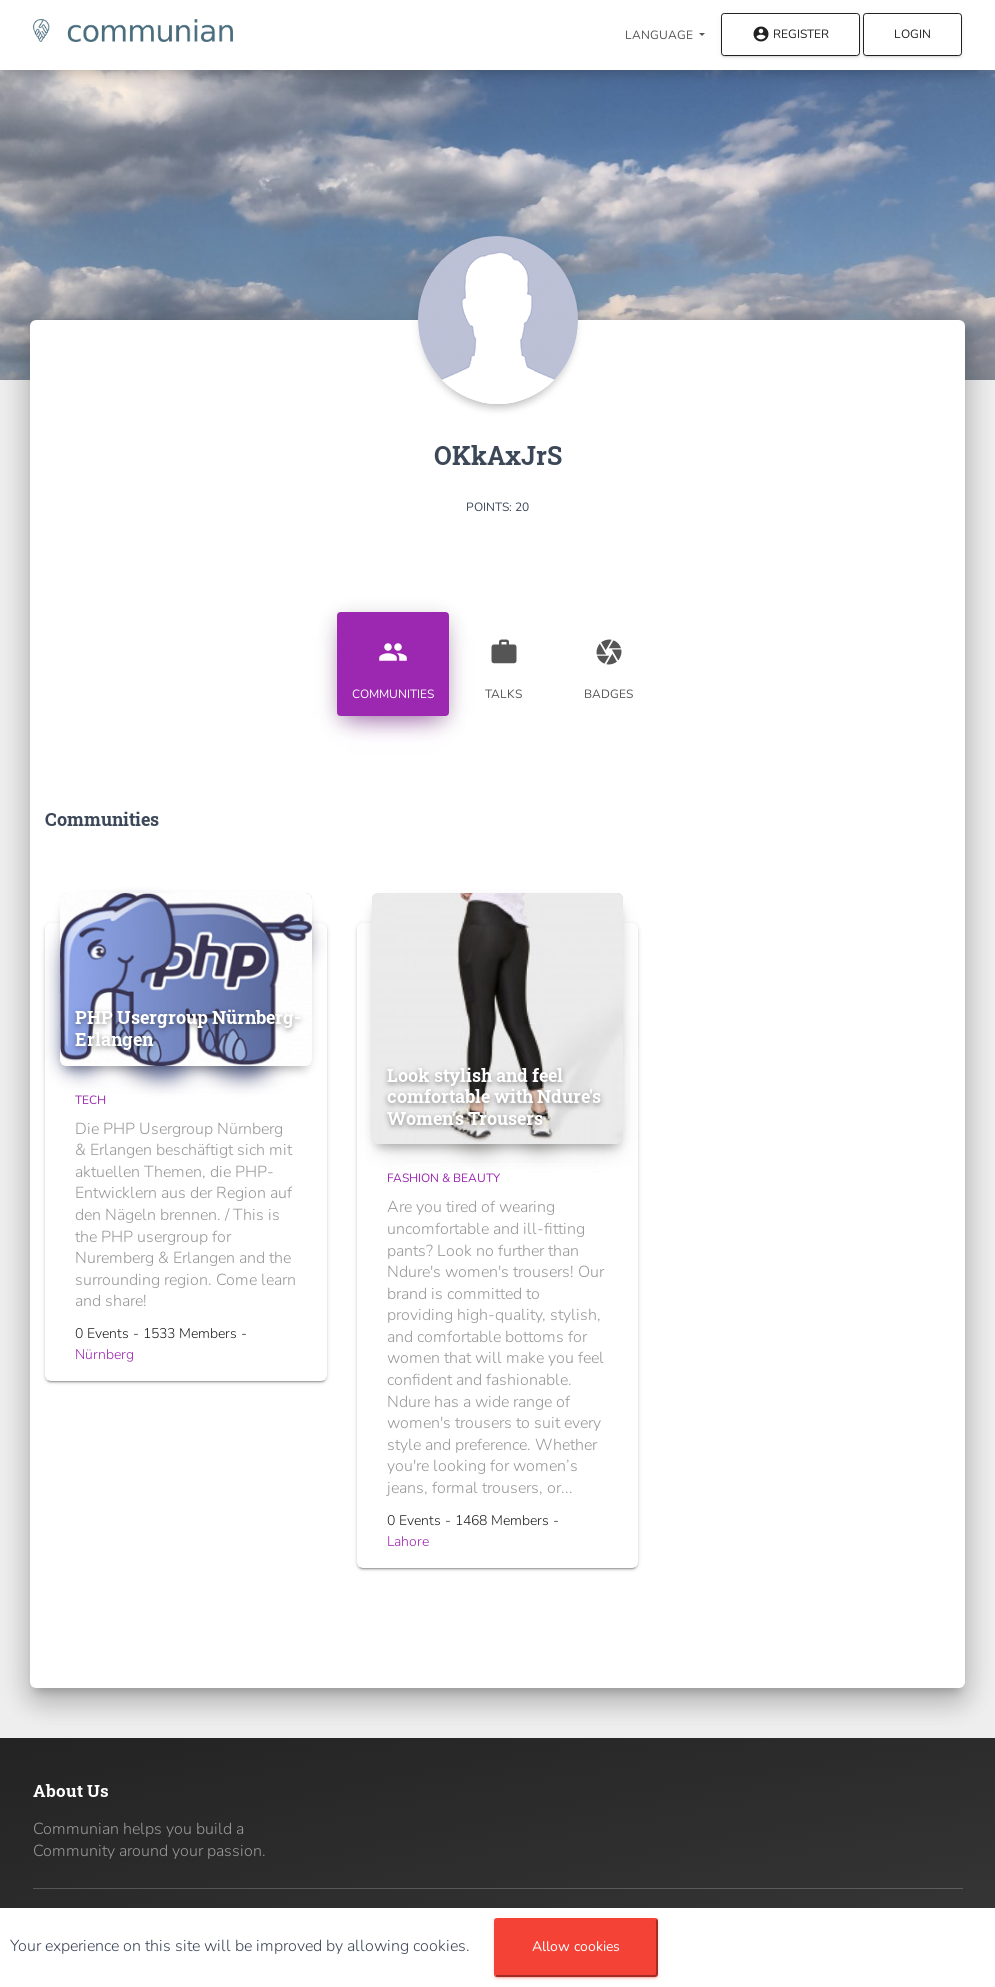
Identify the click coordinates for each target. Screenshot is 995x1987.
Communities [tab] (393, 662)
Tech (90, 1100)
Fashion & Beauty (443, 1178)
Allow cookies (576, 1946)
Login (912, 34)
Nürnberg (104, 1354)
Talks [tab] (504, 662)
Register (790, 35)
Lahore (408, 1541)
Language (660, 35)
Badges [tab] (609, 662)
